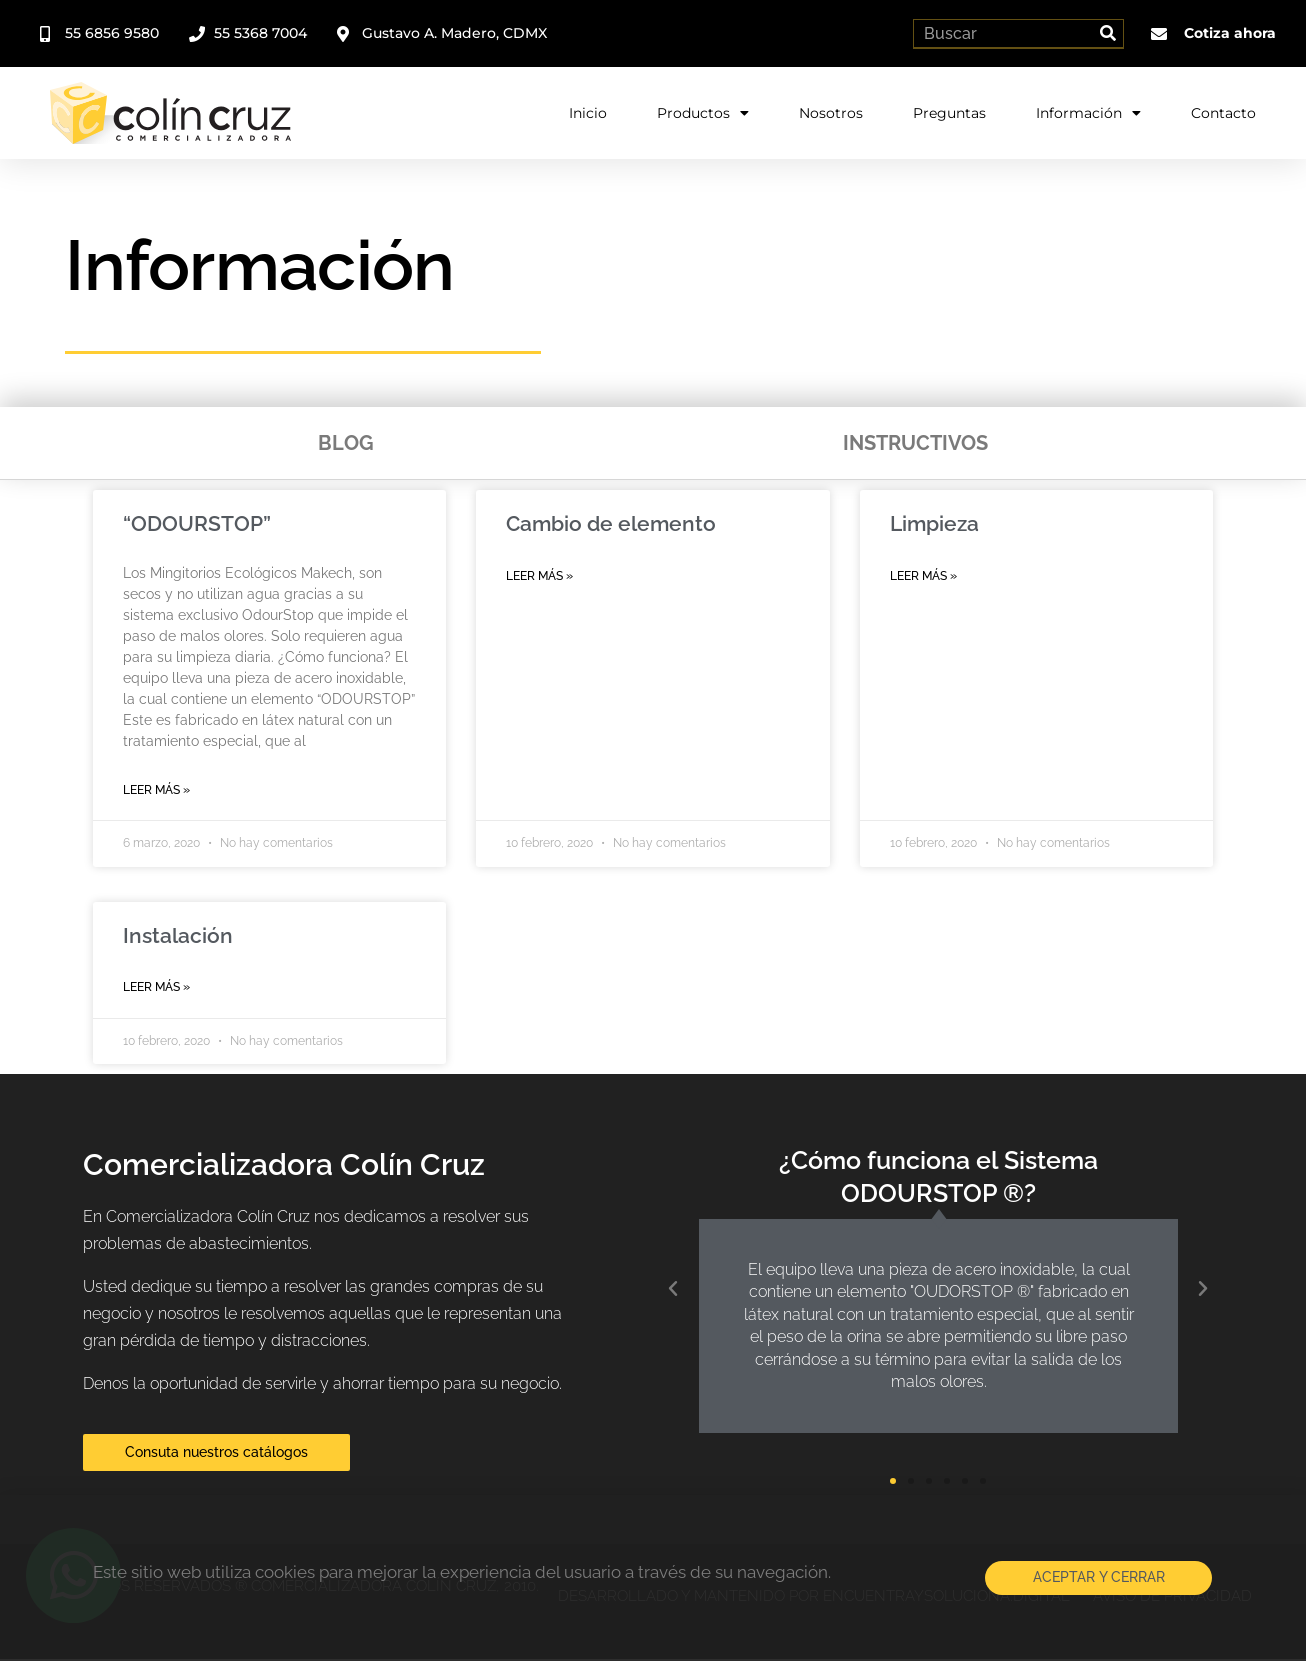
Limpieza (934, 523)
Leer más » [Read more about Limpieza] (923, 576)
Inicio (588, 111)
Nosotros (831, 111)
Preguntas (949, 111)
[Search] (1108, 32)
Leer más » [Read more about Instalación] (156, 988)
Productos (703, 111)
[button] (673, 1291)
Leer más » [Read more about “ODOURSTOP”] (156, 790)
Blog (346, 443)
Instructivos (915, 443)
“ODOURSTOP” (197, 523)
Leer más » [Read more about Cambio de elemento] (539, 576)
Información (1088, 111)
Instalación (178, 936)
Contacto (1223, 111)
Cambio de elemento (611, 523)
